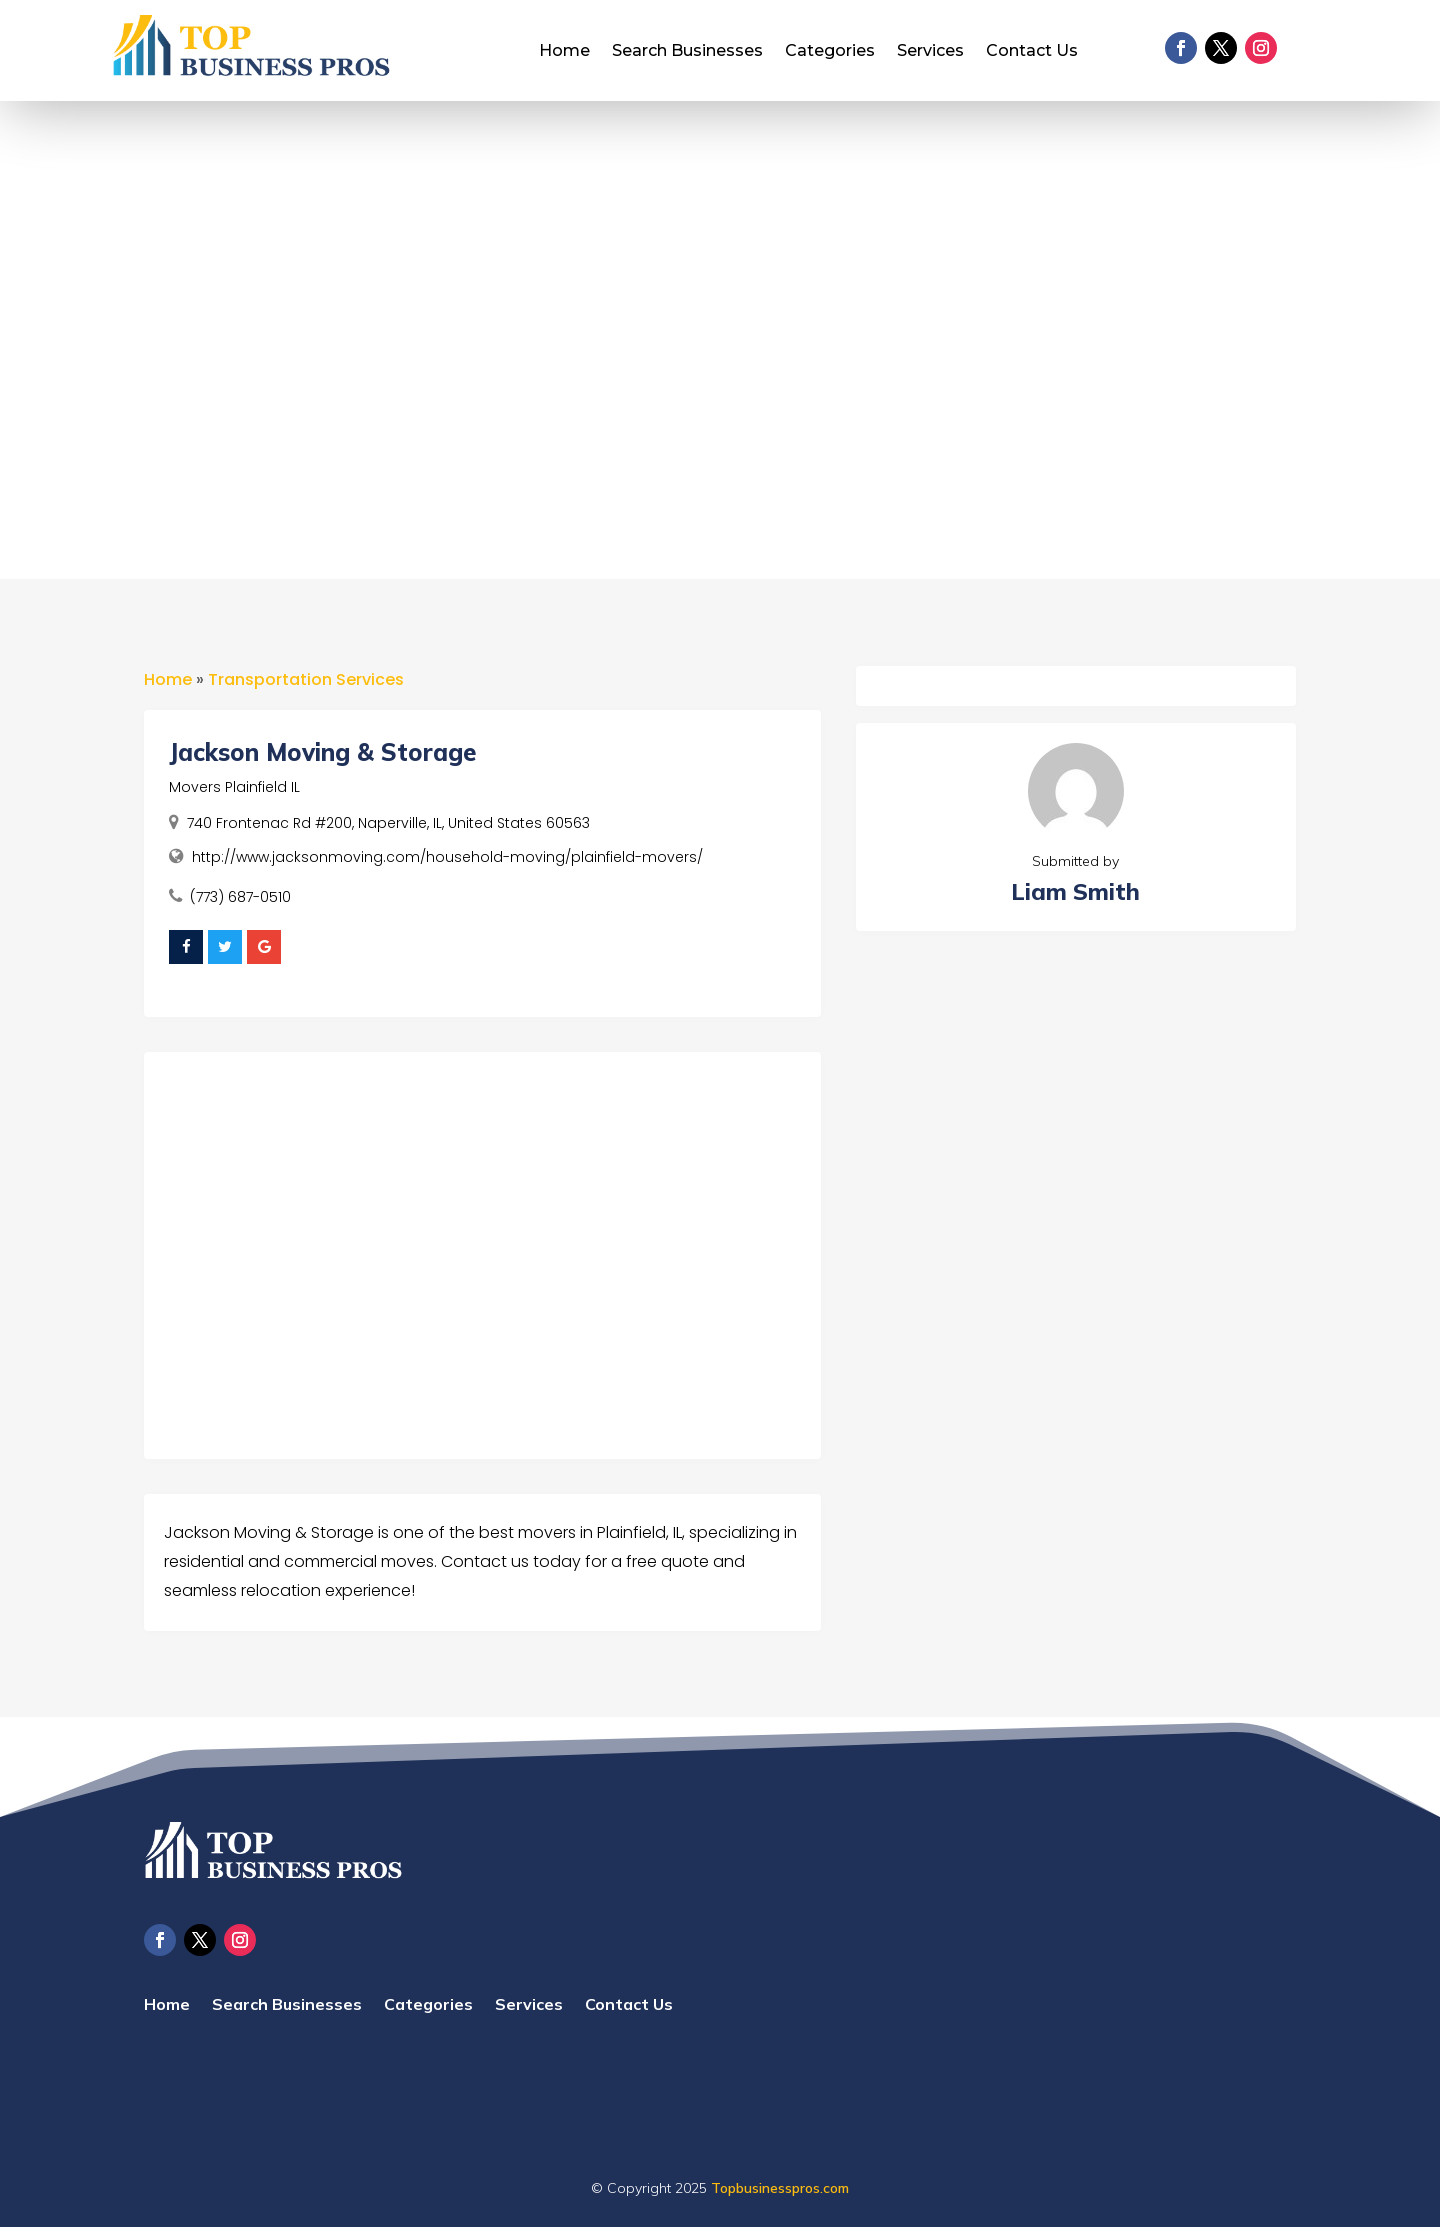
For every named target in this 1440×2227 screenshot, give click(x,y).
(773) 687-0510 (240, 897)
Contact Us (1032, 52)
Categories (830, 52)
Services (930, 52)
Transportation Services (306, 679)
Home (564, 52)
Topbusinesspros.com (780, 2188)
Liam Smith (1075, 891)
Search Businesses (687, 52)
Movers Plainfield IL (234, 787)
